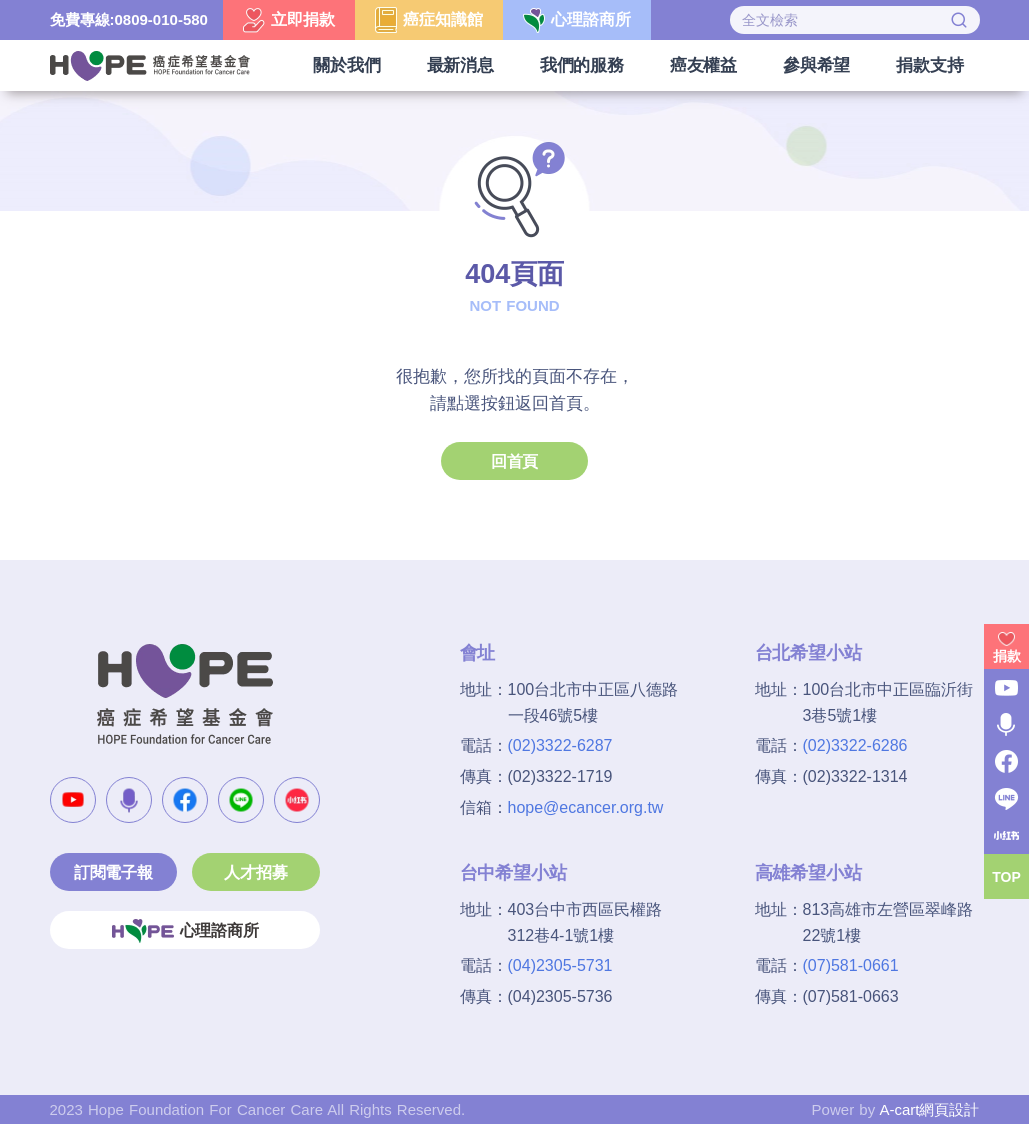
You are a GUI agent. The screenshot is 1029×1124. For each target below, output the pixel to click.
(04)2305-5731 (560, 965)
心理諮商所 (185, 931)
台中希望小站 (513, 873)
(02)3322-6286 (855, 745)
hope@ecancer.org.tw (586, 807)
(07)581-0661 (851, 965)
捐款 (1007, 656)
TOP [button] (1006, 877)
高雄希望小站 (808, 873)
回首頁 (514, 461)
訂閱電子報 (113, 872)
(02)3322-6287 (560, 745)
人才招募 (255, 872)
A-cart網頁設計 (929, 1109)
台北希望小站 (808, 653)
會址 (478, 653)
